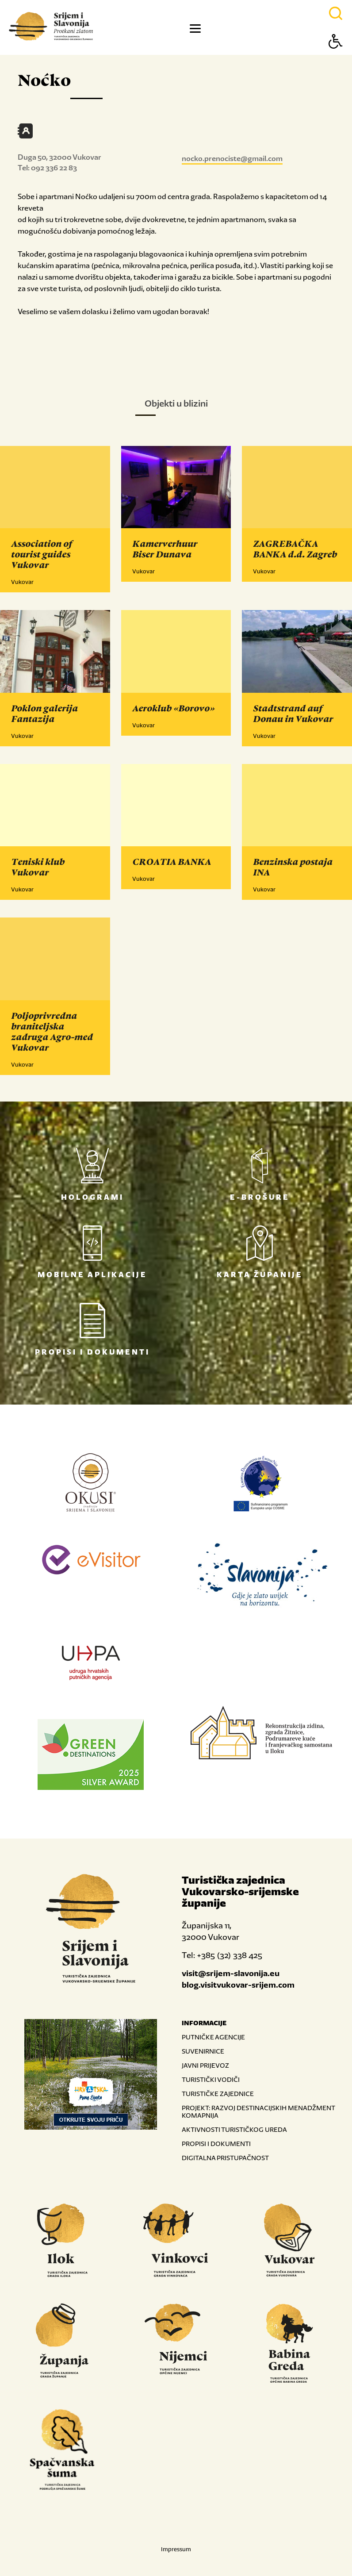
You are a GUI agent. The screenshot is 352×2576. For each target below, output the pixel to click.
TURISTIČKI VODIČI (211, 2079)
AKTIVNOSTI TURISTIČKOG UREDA (234, 2129)
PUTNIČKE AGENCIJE (213, 2037)
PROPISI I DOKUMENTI (216, 2143)
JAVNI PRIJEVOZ (205, 2065)
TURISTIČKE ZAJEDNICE (218, 2093)
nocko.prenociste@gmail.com (232, 158)
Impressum (176, 2549)
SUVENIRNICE (203, 2051)
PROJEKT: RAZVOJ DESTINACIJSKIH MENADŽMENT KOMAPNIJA (258, 2111)
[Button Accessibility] (336, 57)
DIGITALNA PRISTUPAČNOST (225, 2158)
